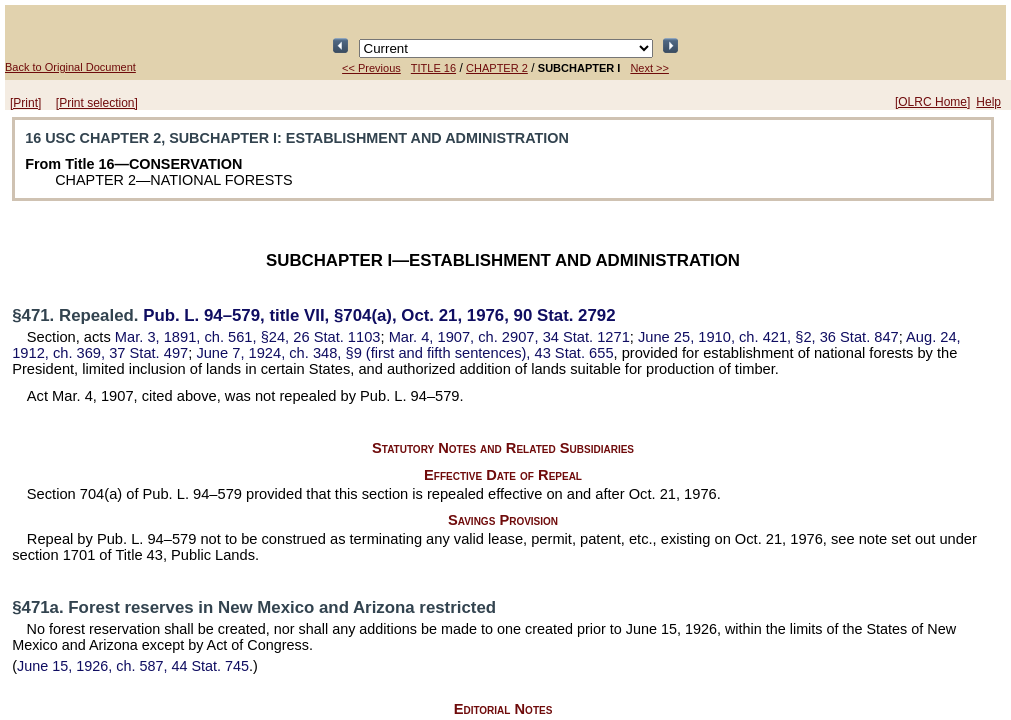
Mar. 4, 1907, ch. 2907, (509, 337)
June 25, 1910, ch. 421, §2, (768, 337)
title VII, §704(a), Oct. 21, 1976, (379, 315)
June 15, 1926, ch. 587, (133, 666)
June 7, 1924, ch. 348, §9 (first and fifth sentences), (404, 353)
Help (988, 102)
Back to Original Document (70, 67)
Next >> (649, 68)
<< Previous (371, 68)
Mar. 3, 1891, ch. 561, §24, (248, 337)
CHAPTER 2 (497, 68)
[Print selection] (97, 103)
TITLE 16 (433, 68)
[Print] (25, 103)
